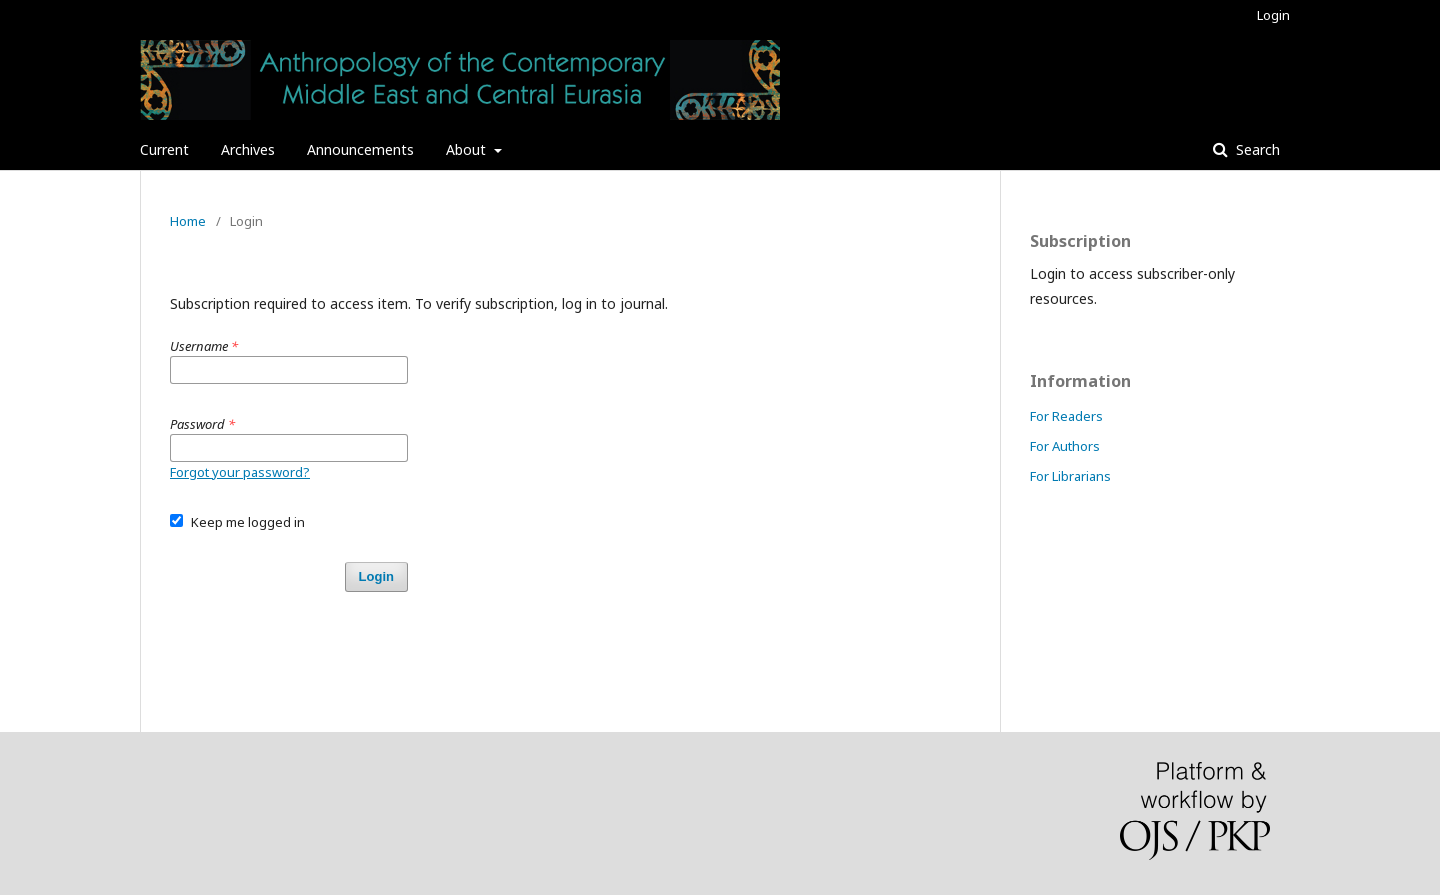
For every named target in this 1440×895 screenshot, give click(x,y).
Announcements (360, 149)
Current (164, 149)
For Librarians (1070, 476)
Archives (248, 149)
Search (1256, 149)
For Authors (1065, 446)
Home (188, 221)
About (468, 149)
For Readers (1066, 416)
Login (1273, 15)
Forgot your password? (240, 472)
